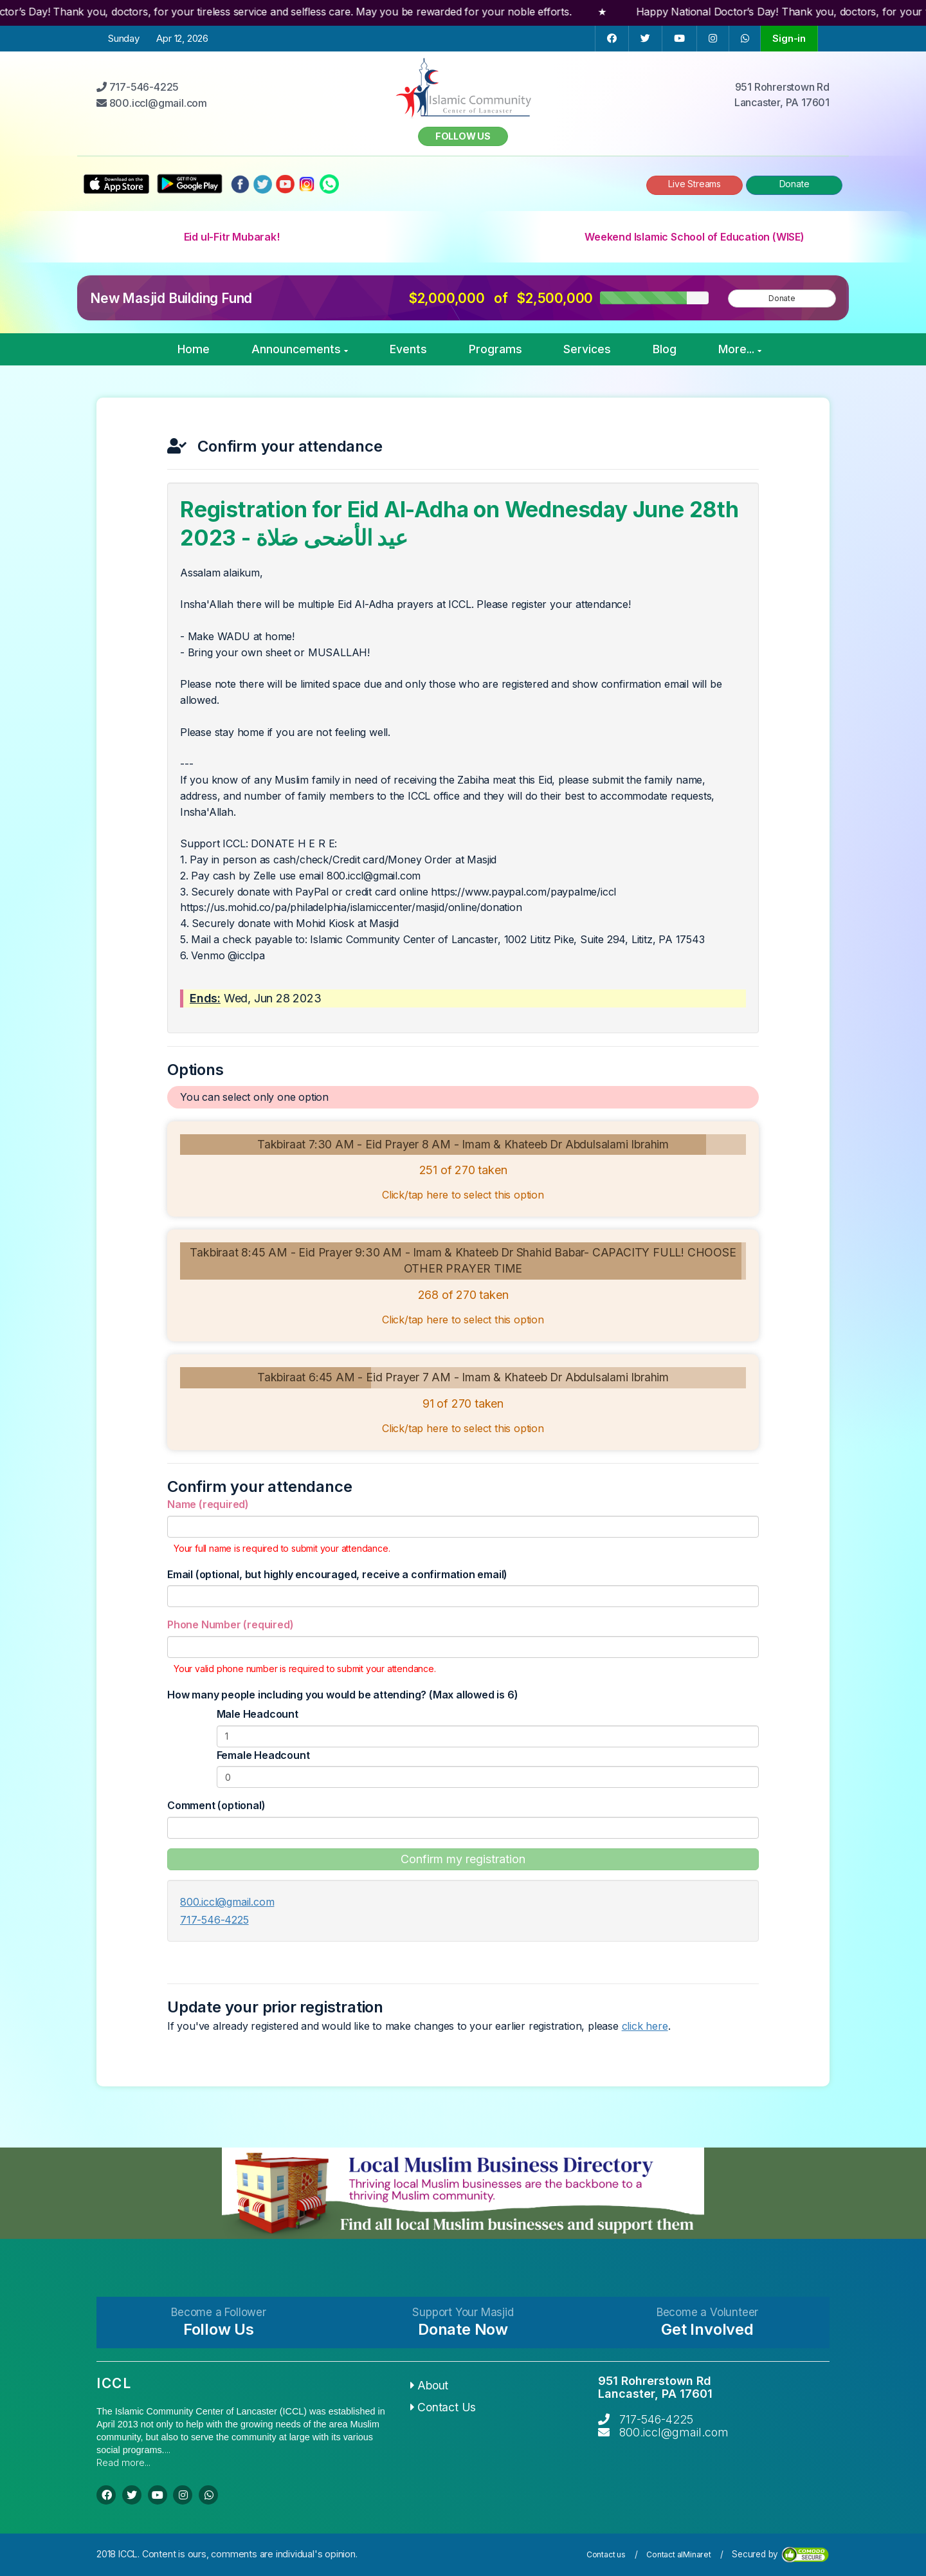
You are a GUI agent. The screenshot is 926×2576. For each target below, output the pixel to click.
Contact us (606, 2554)
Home (193, 349)
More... (739, 349)
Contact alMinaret (678, 2554)
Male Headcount (257, 1713)
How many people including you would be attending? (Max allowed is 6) (342, 1694)
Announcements (299, 349)
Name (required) (208, 1504)
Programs (495, 349)
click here (645, 2025)
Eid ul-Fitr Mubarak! (232, 236)
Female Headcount (263, 1755)
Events (408, 349)
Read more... (123, 2462)
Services (587, 349)
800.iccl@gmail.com (227, 1901)
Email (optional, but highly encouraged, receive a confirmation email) (337, 1574)
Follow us (463, 136)
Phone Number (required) (230, 1624)
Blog (664, 349)
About (429, 2385)
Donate (794, 183)
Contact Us (443, 2407)
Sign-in (789, 38)
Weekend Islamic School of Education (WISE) (694, 236)
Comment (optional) (216, 1805)
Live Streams (694, 183)
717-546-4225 (214, 1919)
